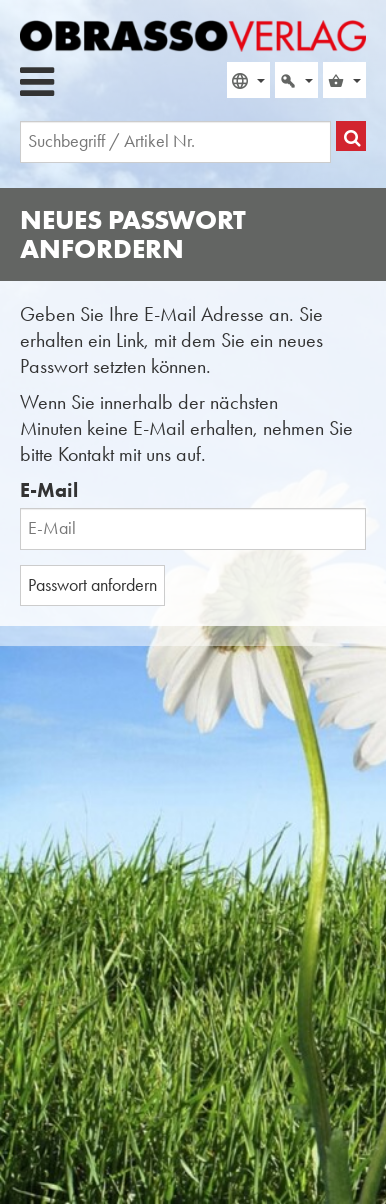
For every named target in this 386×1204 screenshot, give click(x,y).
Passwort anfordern (92, 585)
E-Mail (49, 490)
